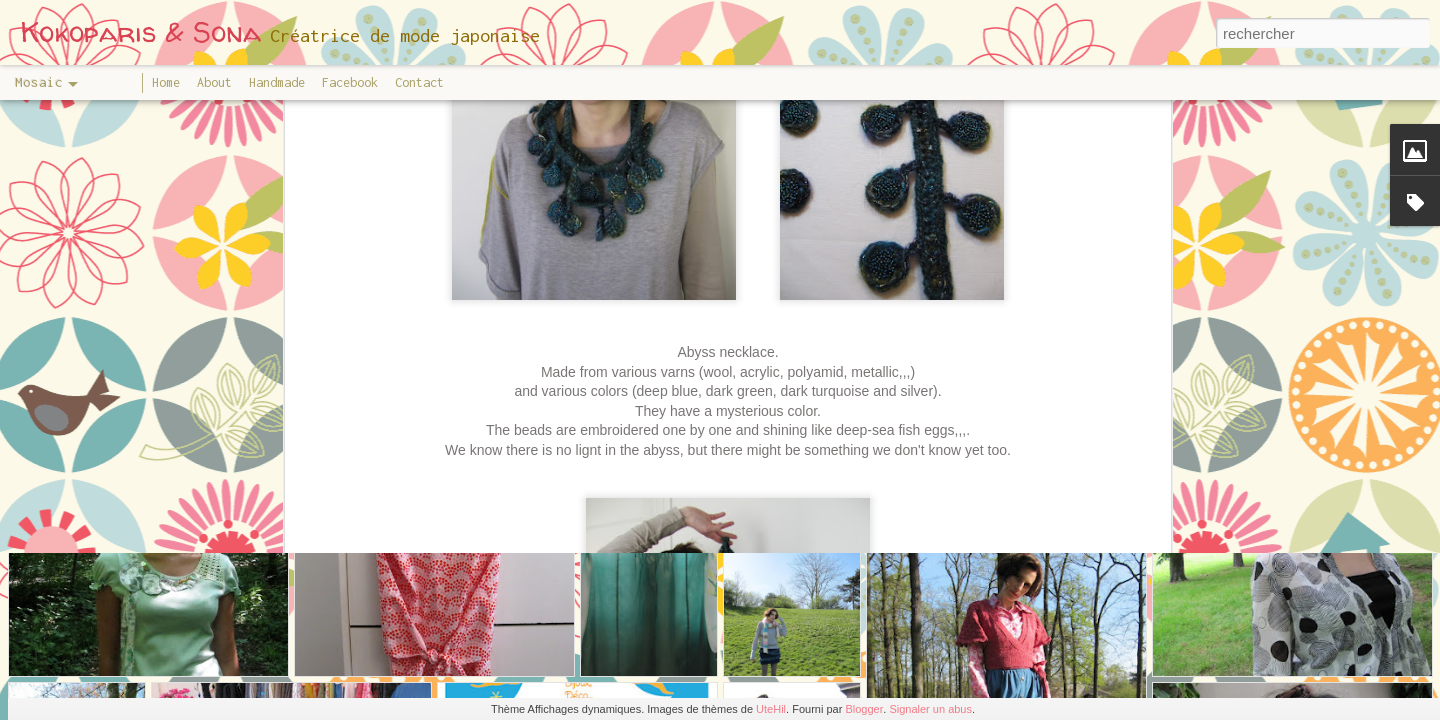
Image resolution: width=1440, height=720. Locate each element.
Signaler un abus (930, 709)
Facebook (350, 82)
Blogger (864, 709)
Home (166, 82)
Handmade (277, 82)
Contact (419, 82)
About (214, 82)
